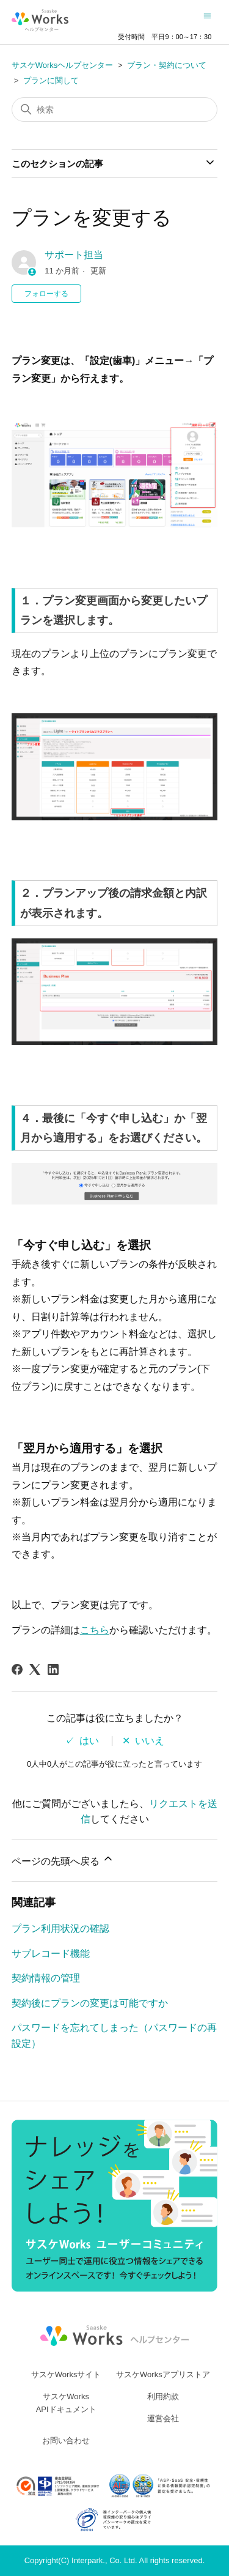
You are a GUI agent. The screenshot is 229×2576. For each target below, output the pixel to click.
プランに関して (51, 80)
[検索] (115, 109)
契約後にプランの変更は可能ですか (90, 2003)
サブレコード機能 (51, 1953)
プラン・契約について (166, 65)
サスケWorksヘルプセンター (63, 65)
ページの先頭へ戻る (63, 1859)
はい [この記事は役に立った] (89, 1741)
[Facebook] (17, 1669)
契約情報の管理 (46, 1978)
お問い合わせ (66, 2440)
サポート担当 (74, 255)
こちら (94, 1630)
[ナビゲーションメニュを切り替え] (207, 15)
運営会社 (163, 2418)
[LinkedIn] (53, 1669)
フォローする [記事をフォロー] (46, 293)
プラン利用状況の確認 (60, 1928)
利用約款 (163, 2396)
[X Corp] (34, 1669)
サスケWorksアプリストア (163, 2374)
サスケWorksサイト (66, 2374)
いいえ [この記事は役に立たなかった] (149, 1741)
